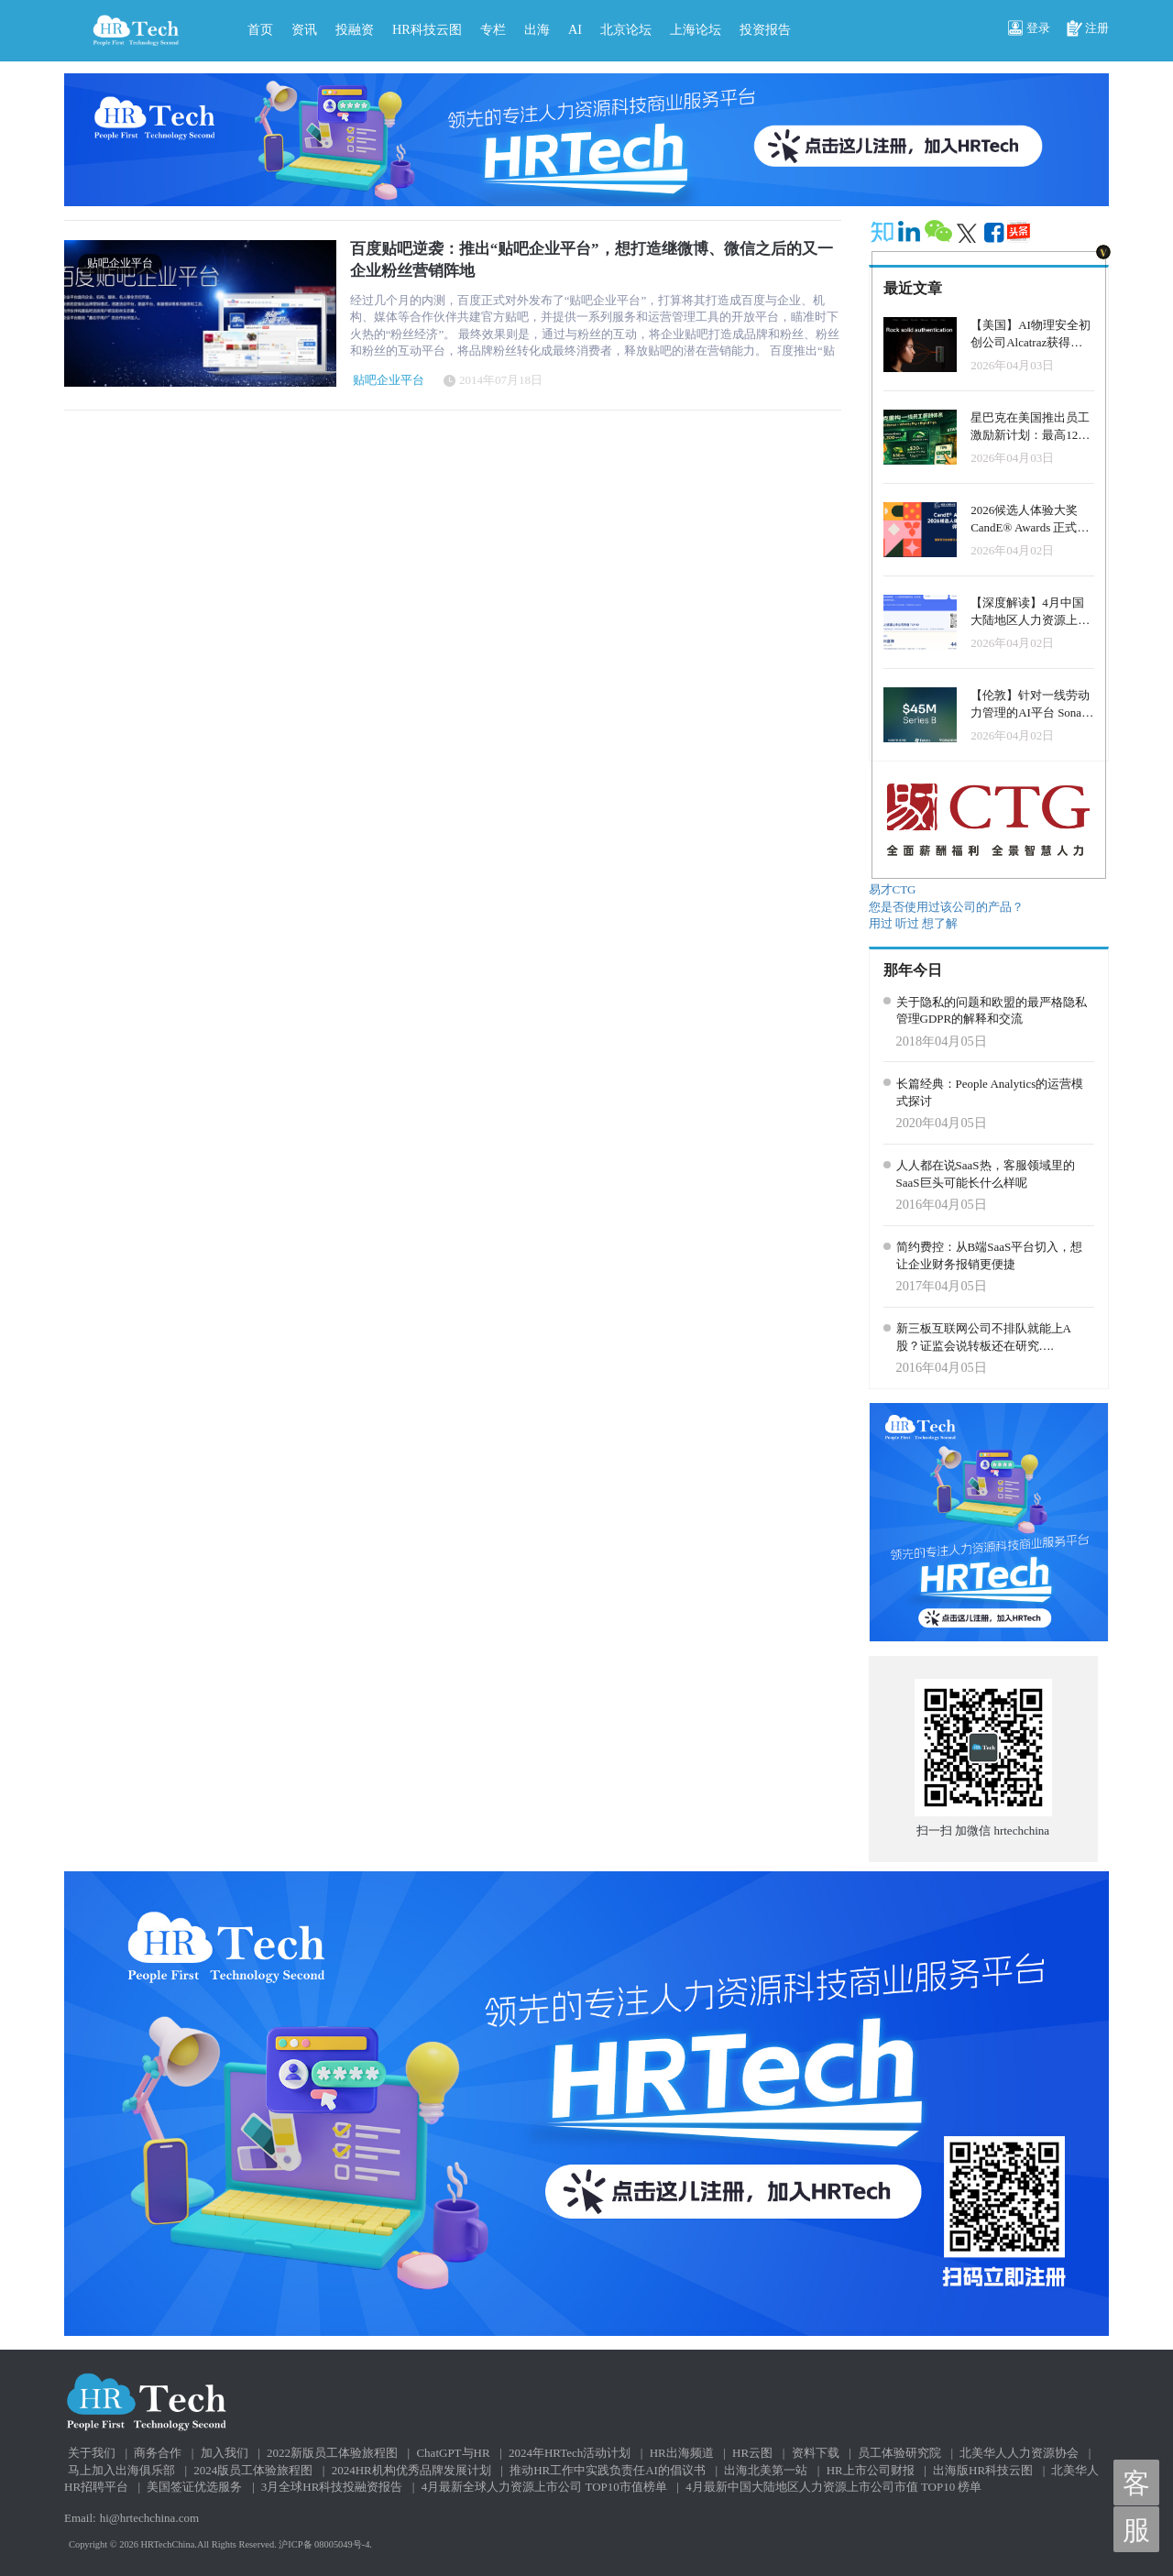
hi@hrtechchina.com (149, 2518)
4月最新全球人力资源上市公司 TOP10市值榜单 (544, 2487)
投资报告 (765, 29)
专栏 (493, 29)
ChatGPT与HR (452, 2453)
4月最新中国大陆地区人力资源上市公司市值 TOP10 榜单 (833, 2487)
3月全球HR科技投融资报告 (332, 2487)
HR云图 (752, 2453)
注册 (1088, 29)
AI (575, 29)
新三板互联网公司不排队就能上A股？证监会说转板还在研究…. (983, 1337)
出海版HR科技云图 (983, 2470)
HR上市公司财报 (871, 2470)
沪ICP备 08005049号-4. (325, 2544)
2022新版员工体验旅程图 (332, 2453)
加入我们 (224, 2453)
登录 (1029, 29)
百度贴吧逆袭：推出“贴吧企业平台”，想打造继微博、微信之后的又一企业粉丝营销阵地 (591, 260)
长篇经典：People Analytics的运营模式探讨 (990, 1092)
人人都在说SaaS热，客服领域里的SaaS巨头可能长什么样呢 (985, 1173)
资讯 (304, 29)
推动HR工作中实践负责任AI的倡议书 (608, 2470)
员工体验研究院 (899, 2453)
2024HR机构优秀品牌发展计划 (411, 2470)
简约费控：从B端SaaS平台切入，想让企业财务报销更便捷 (989, 1255)
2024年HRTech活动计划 (569, 2453)
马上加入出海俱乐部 (121, 2470)
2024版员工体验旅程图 (252, 2470)
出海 (537, 29)
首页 (260, 29)
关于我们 (91, 2453)
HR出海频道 (682, 2453)
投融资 (354, 29)
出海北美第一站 (765, 2470)
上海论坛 (695, 29)
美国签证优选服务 (194, 2487)
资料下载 (815, 2453)
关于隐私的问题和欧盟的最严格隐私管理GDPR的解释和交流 (991, 1010)
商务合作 (157, 2453)
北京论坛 (626, 29)
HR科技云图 (427, 29)
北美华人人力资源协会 (1019, 2453)
